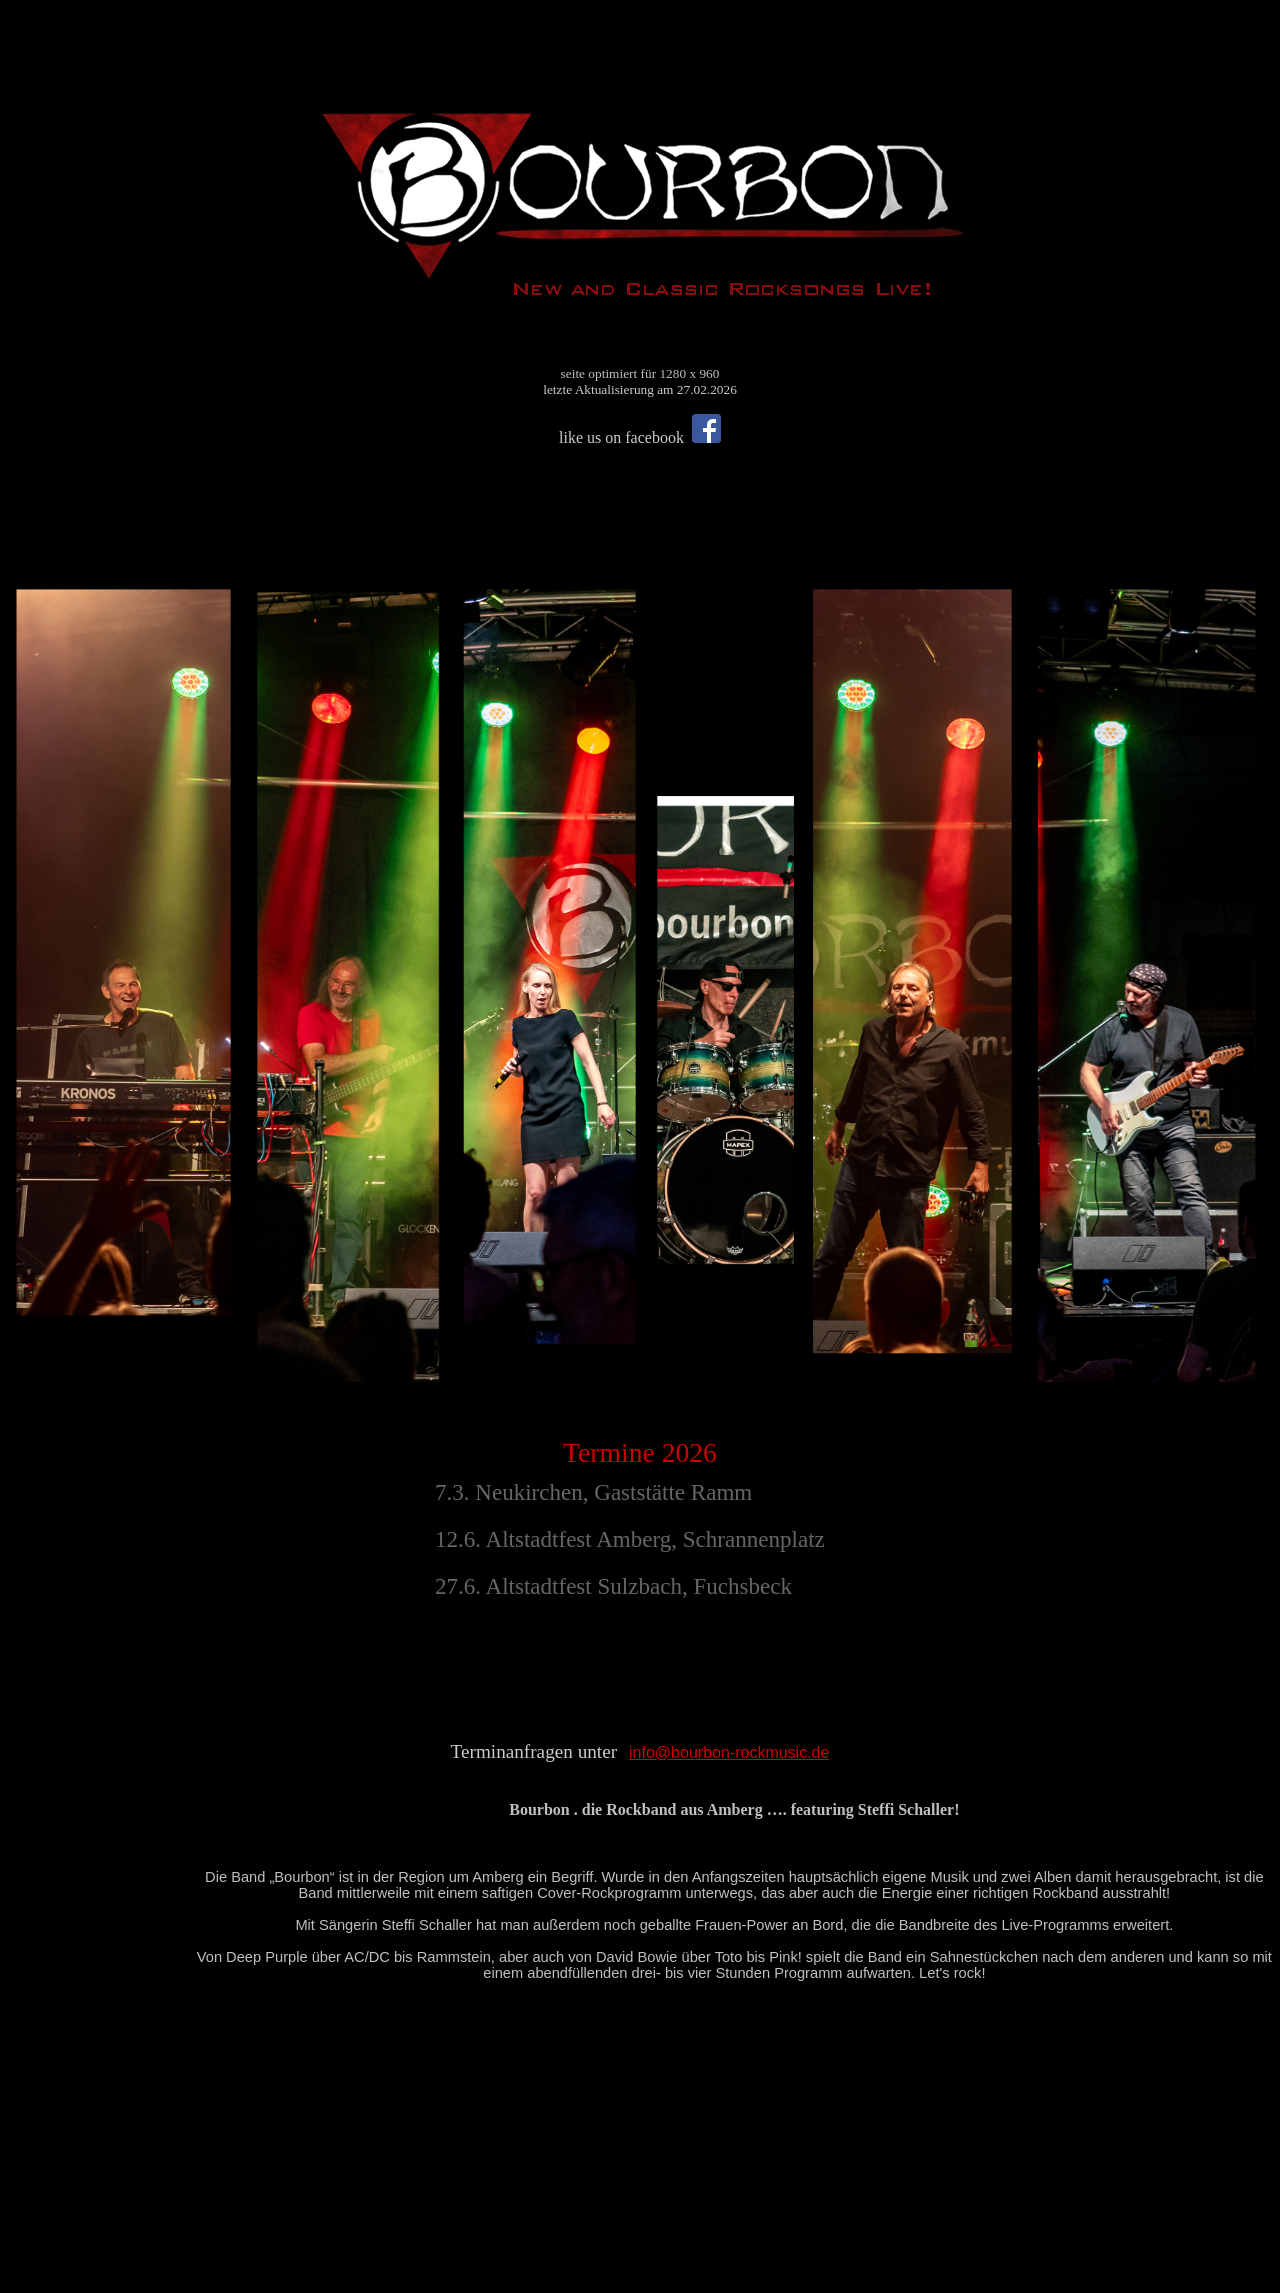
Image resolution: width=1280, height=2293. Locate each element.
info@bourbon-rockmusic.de (729, 1752)
